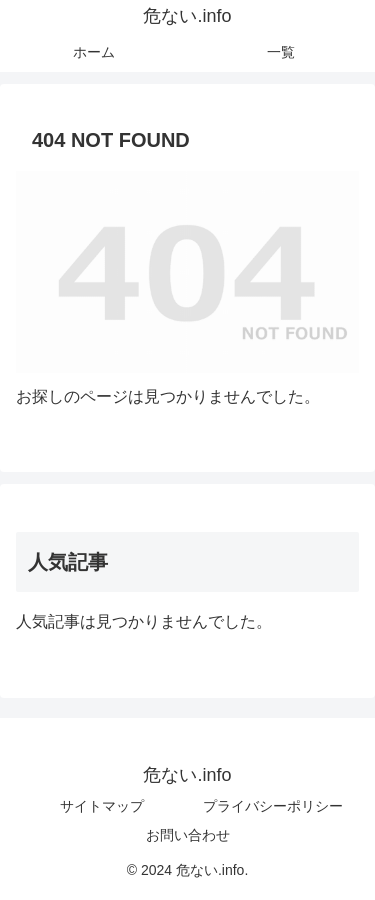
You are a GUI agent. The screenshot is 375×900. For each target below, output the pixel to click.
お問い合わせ (188, 835)
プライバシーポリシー (273, 806)
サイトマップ (102, 806)
